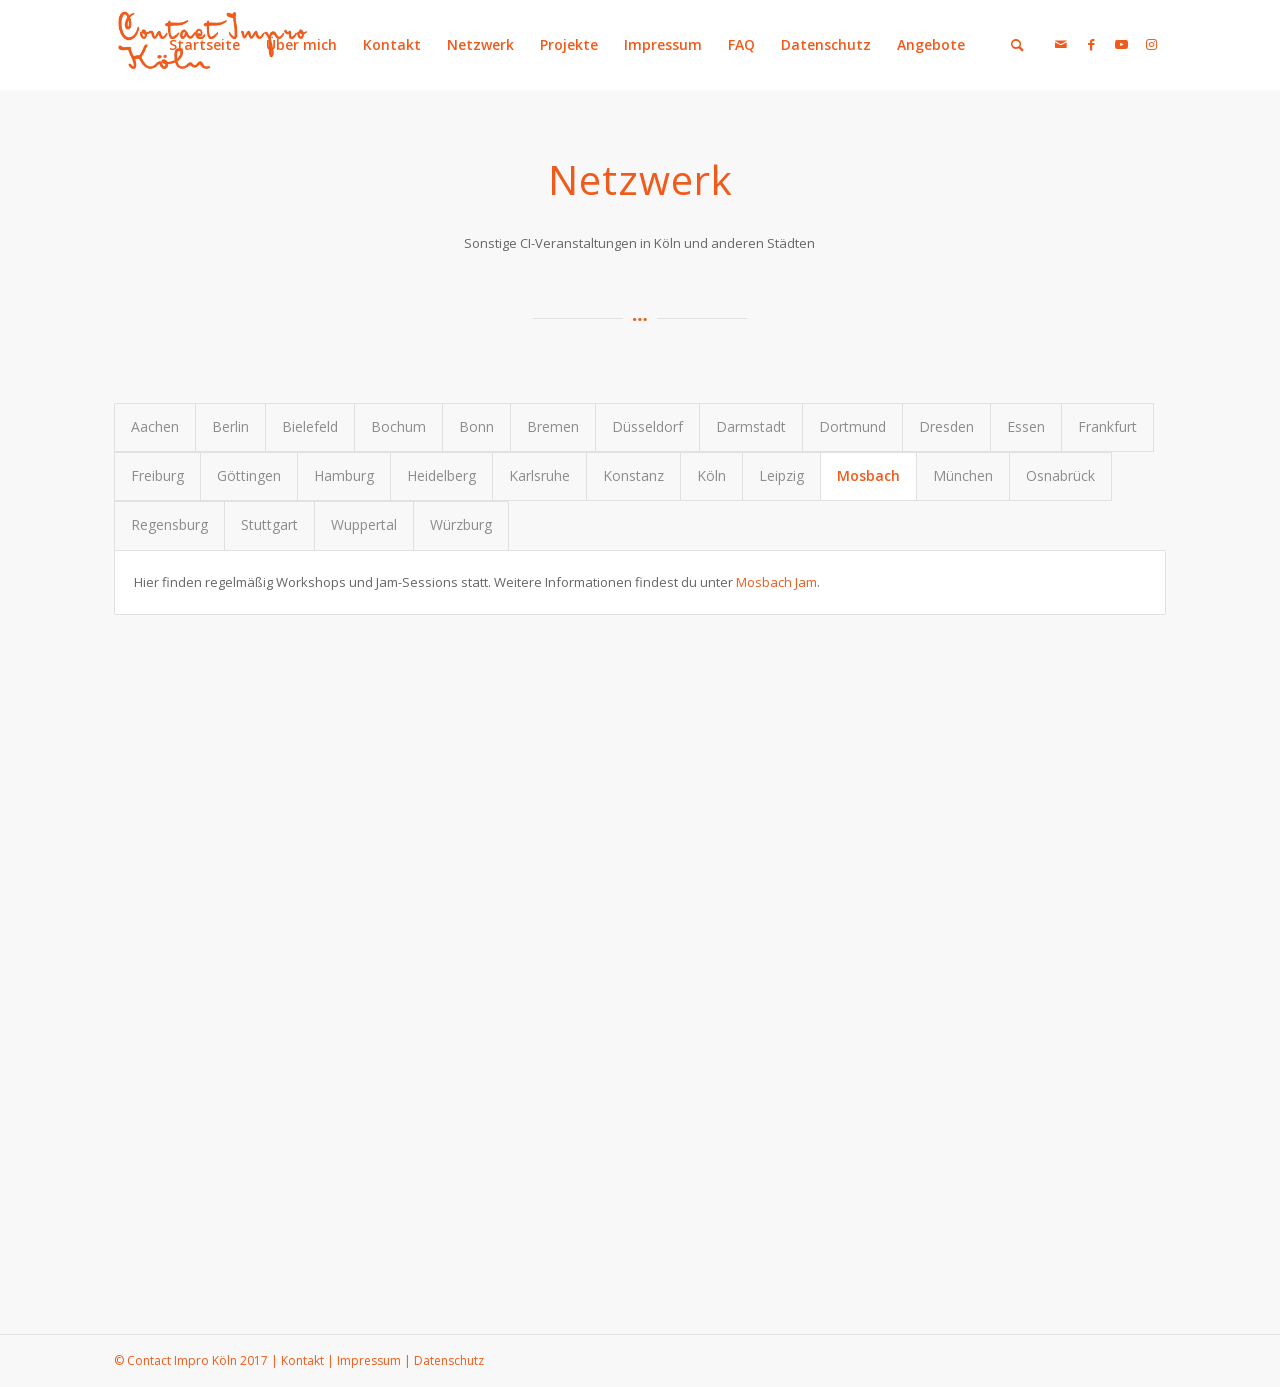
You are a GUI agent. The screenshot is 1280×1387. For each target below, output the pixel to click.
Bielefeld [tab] (310, 426)
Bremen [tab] (553, 426)
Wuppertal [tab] (364, 524)
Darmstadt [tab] (751, 426)
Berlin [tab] (230, 426)
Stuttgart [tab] (269, 524)
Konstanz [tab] (633, 475)
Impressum (663, 44)
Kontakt (392, 44)
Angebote (931, 44)
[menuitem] (1007, 45)
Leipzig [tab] (781, 475)
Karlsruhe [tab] (539, 475)
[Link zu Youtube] (1121, 44)
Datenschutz (826, 44)
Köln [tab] (711, 475)
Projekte (569, 44)
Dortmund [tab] (852, 426)
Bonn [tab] (476, 426)
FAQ (741, 44)
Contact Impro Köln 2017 (197, 1360)
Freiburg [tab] (157, 475)
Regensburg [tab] (169, 524)
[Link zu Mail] (1061, 44)
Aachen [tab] (155, 426)
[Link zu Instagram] (1151, 44)
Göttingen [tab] (249, 475)
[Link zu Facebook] (1091, 44)
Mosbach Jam (776, 582)
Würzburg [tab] (461, 524)
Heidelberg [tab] (441, 475)
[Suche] (1017, 45)
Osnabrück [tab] (1060, 475)
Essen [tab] (1026, 426)
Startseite (204, 44)
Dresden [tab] (946, 426)
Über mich (301, 44)
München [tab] (963, 475)
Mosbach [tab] (868, 475)
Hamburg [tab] (344, 475)
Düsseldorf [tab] (647, 426)
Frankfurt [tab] (1107, 426)
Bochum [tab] (398, 426)
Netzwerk (480, 44)
